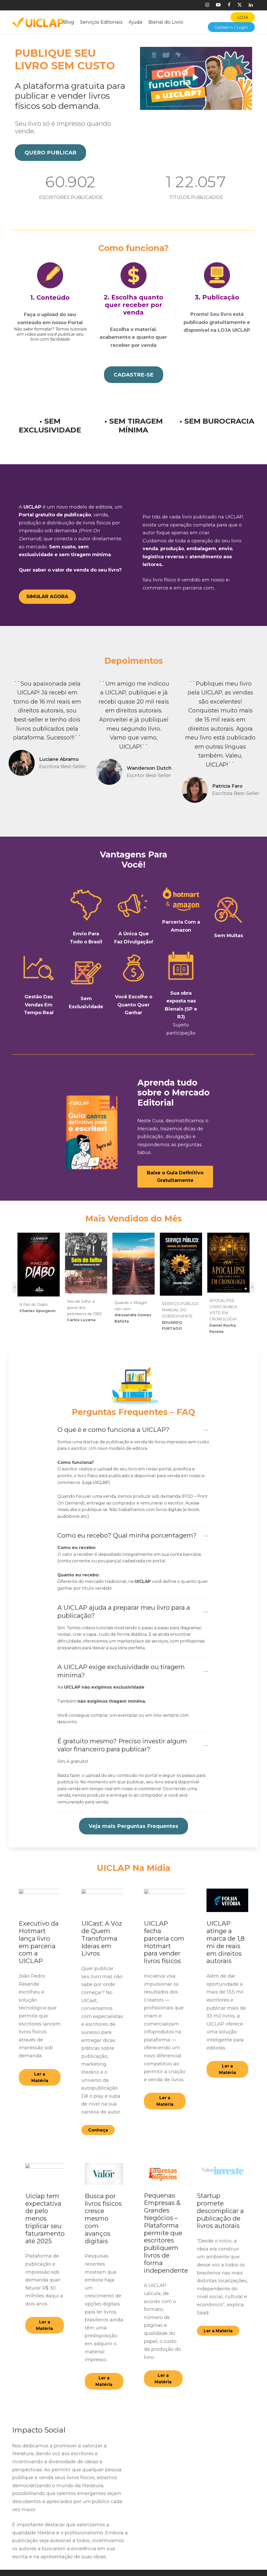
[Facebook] (228, 5)
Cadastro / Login (231, 27)
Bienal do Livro (165, 22)
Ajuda (135, 22)
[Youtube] (218, 5)
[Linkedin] (251, 5)
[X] (239, 5)
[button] (50, 152)
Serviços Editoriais (101, 22)
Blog (68, 22)
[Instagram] (207, 5)
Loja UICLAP (95, 1474)
